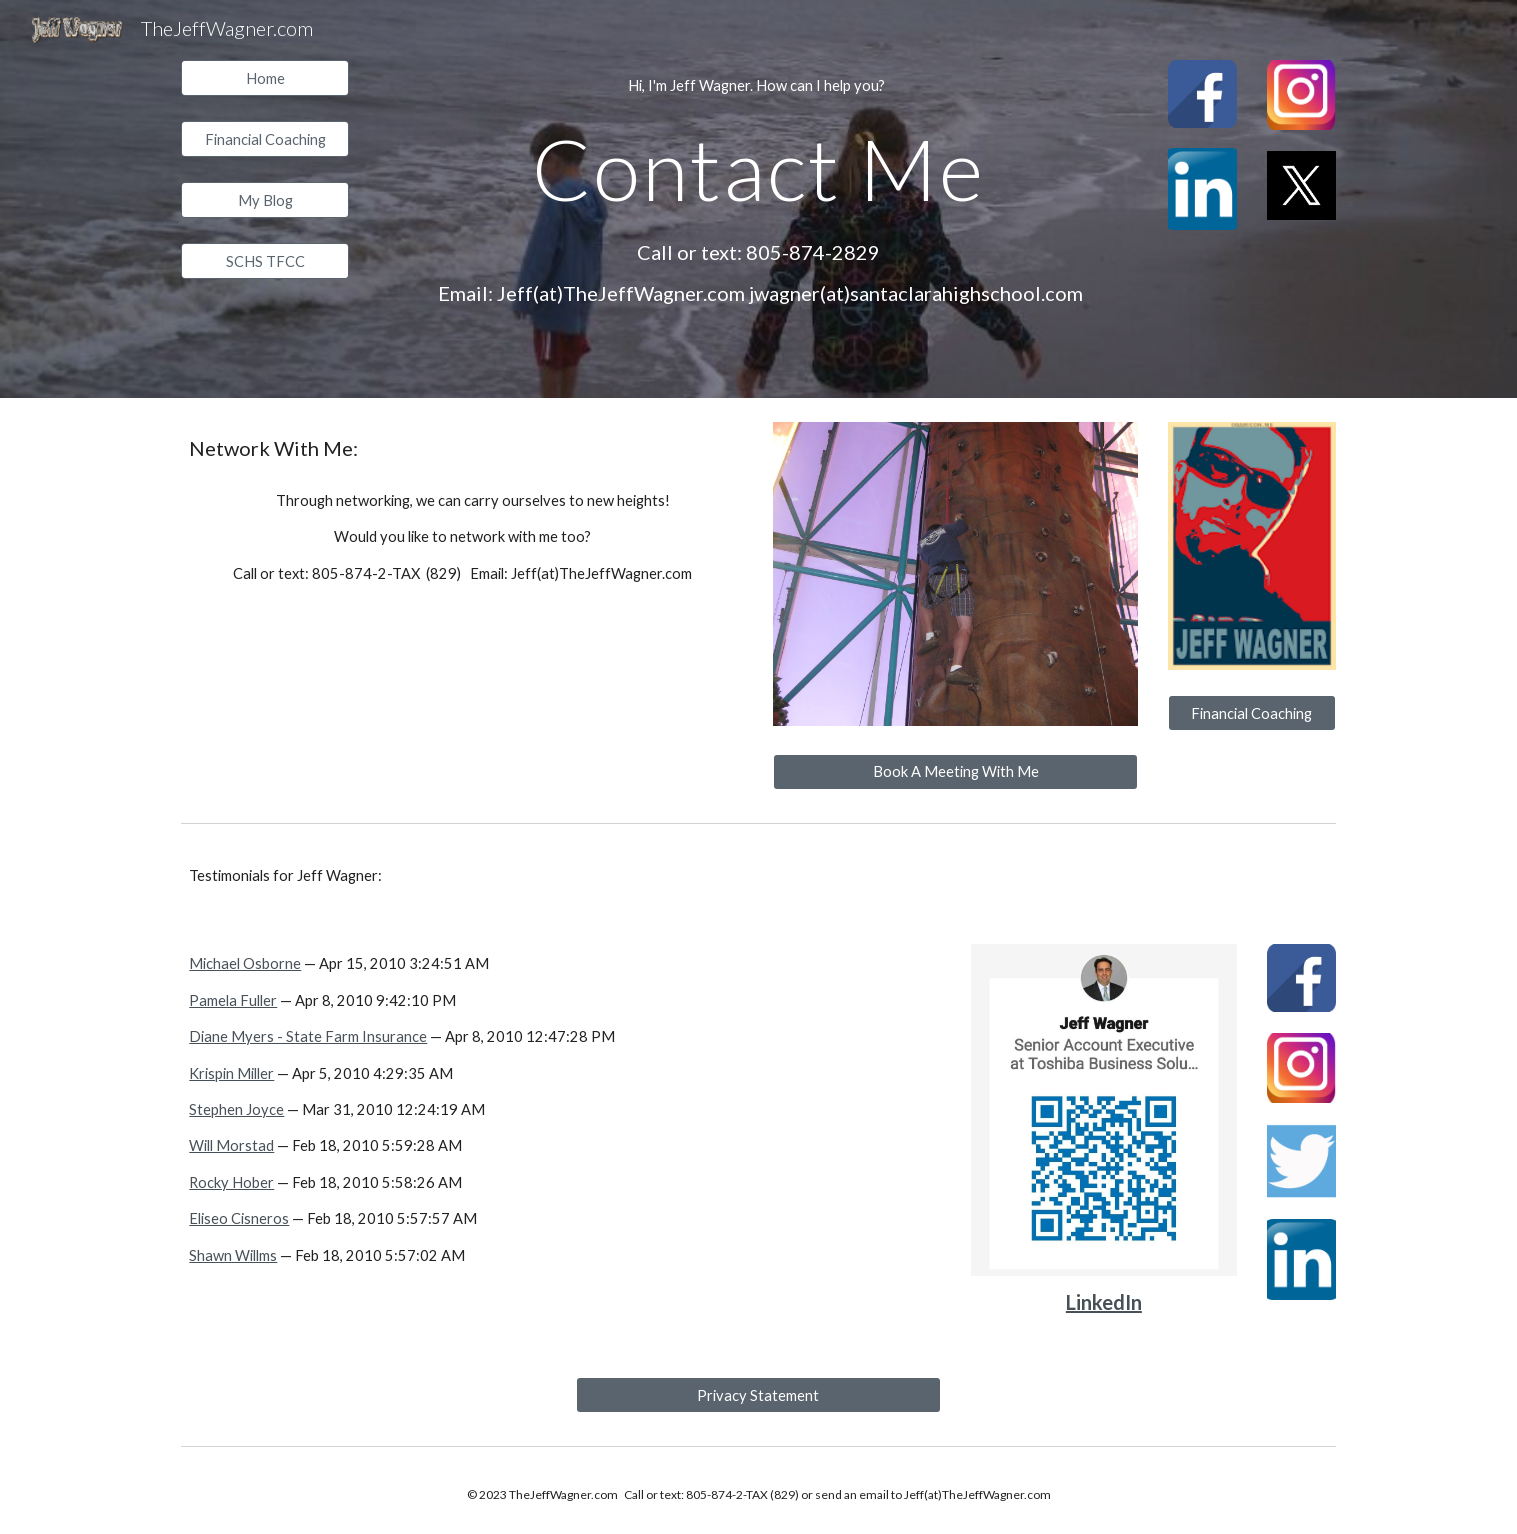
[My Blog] (265, 200)
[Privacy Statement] (758, 1395)
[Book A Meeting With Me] (955, 772)
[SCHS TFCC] (265, 261)
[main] (759, 86)
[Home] (265, 78)
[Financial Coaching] (265, 139)
